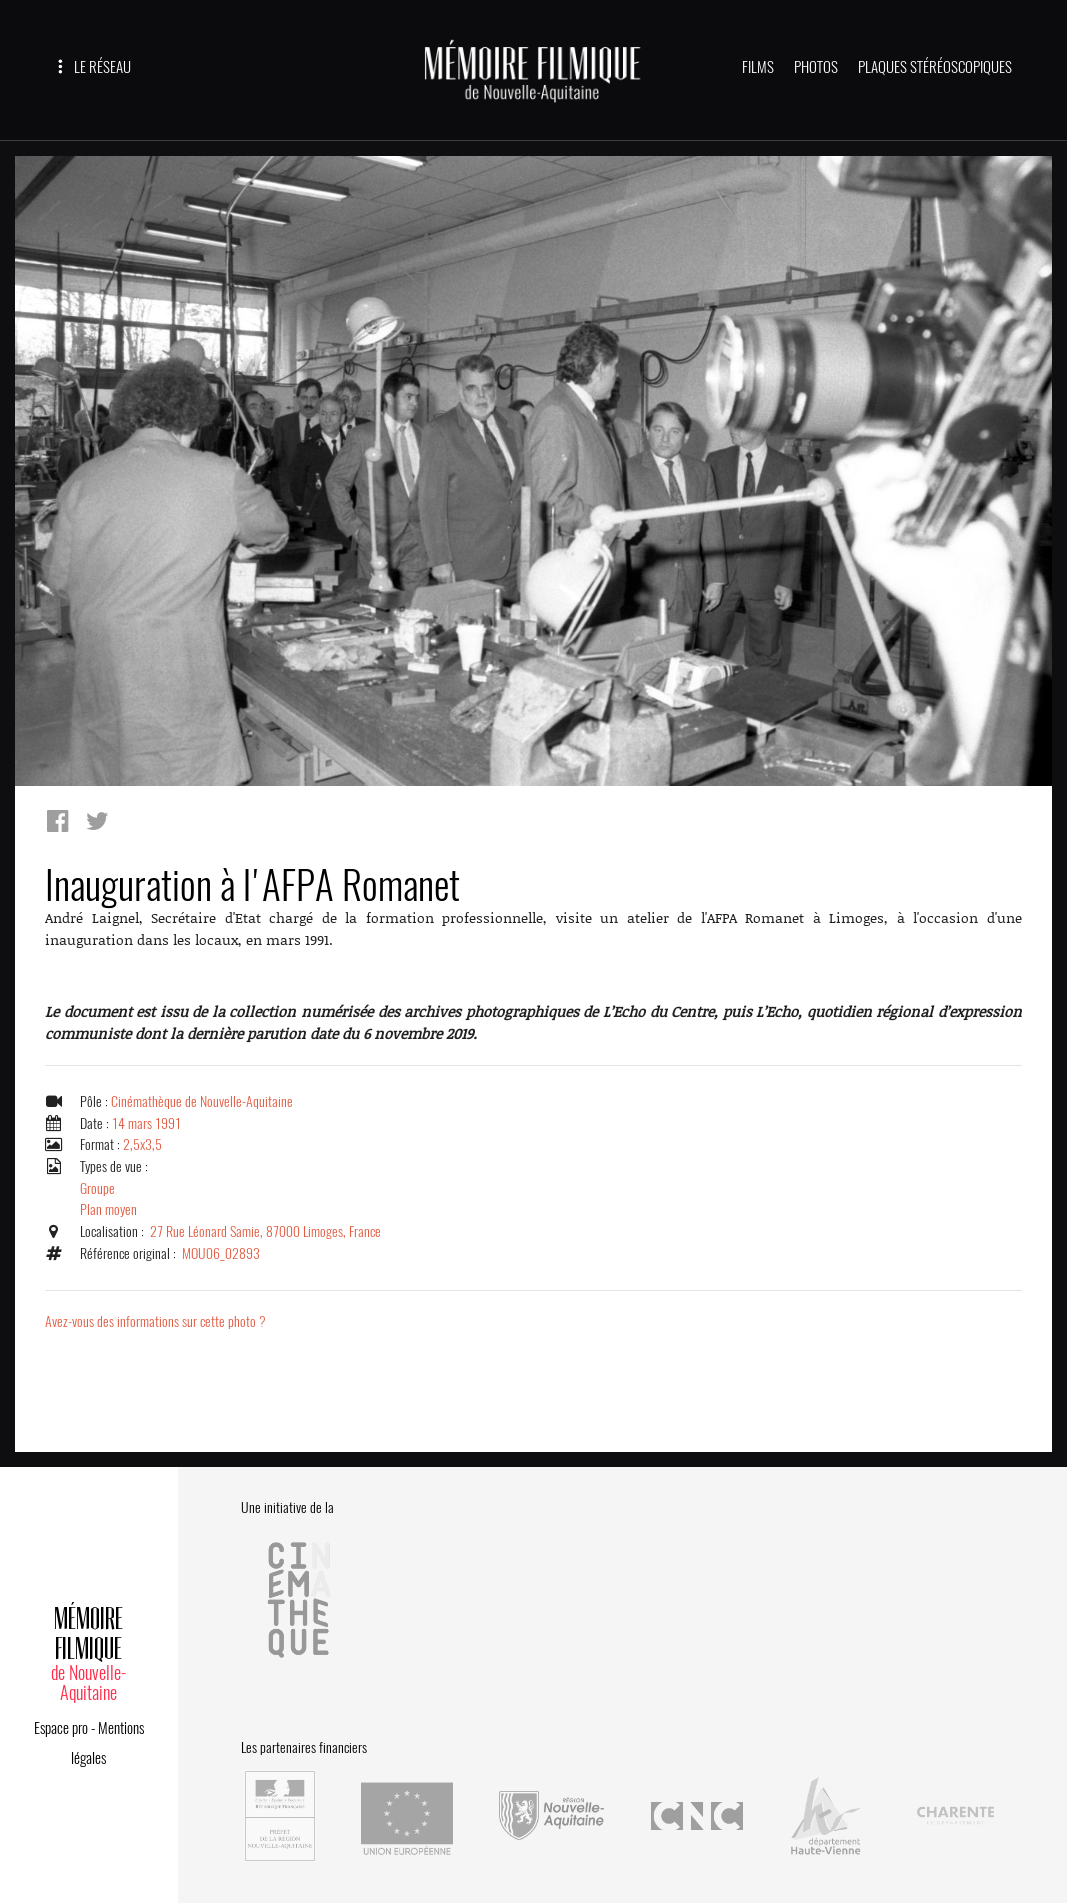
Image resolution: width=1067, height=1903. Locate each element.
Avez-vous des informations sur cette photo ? (157, 1321)
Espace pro (61, 1725)
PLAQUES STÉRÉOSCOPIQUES (935, 67)
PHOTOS (816, 67)
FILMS (758, 67)
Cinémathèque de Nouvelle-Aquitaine (203, 1101)
